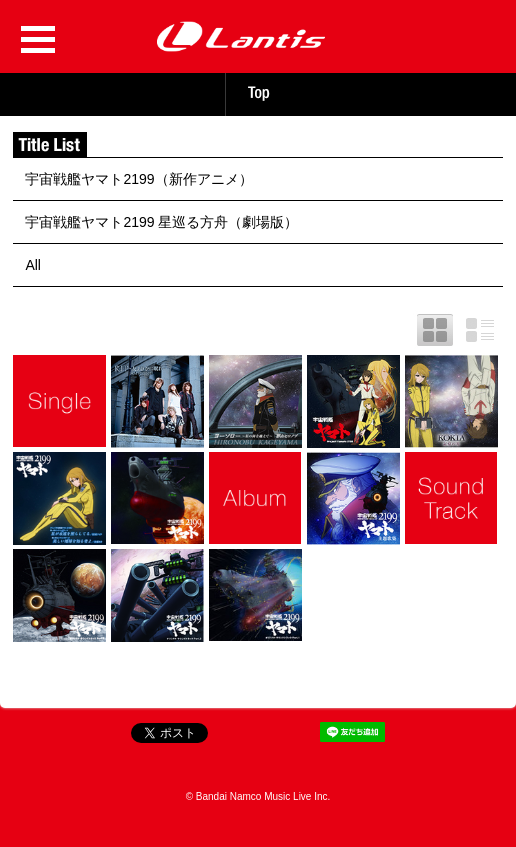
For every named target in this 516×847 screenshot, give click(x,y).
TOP (258, 93)
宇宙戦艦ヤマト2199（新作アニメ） (138, 179)
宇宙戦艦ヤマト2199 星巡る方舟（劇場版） (161, 222)
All (33, 265)
